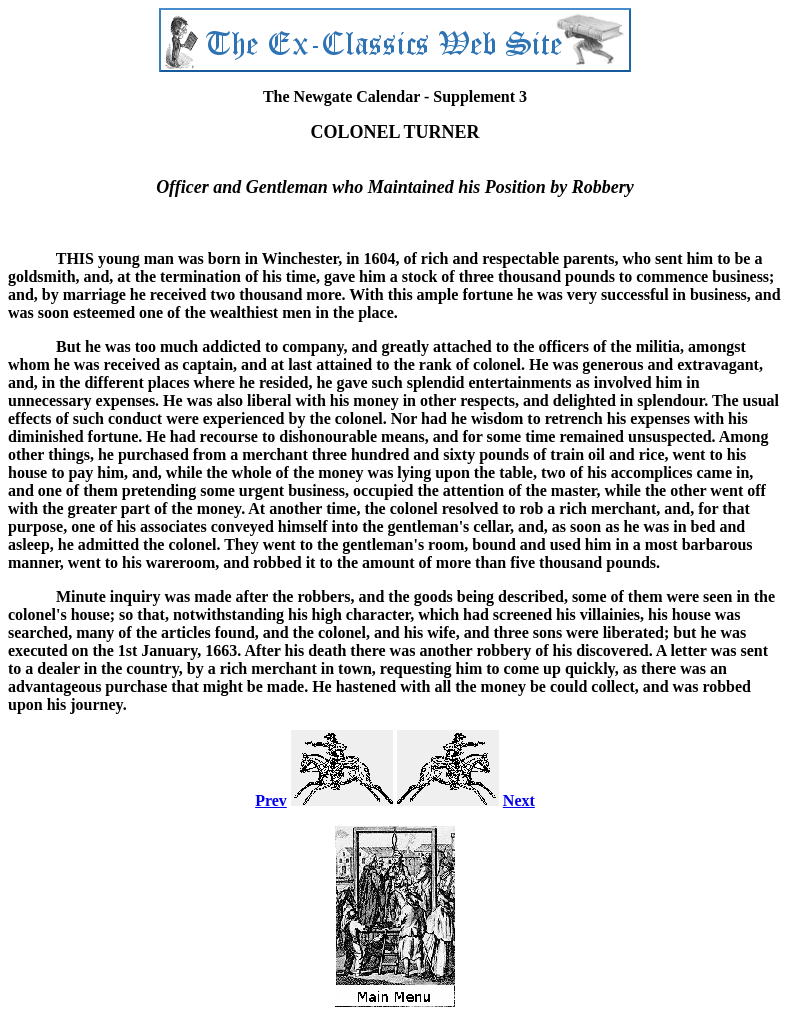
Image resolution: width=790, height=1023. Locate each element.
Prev (271, 800)
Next (519, 800)
